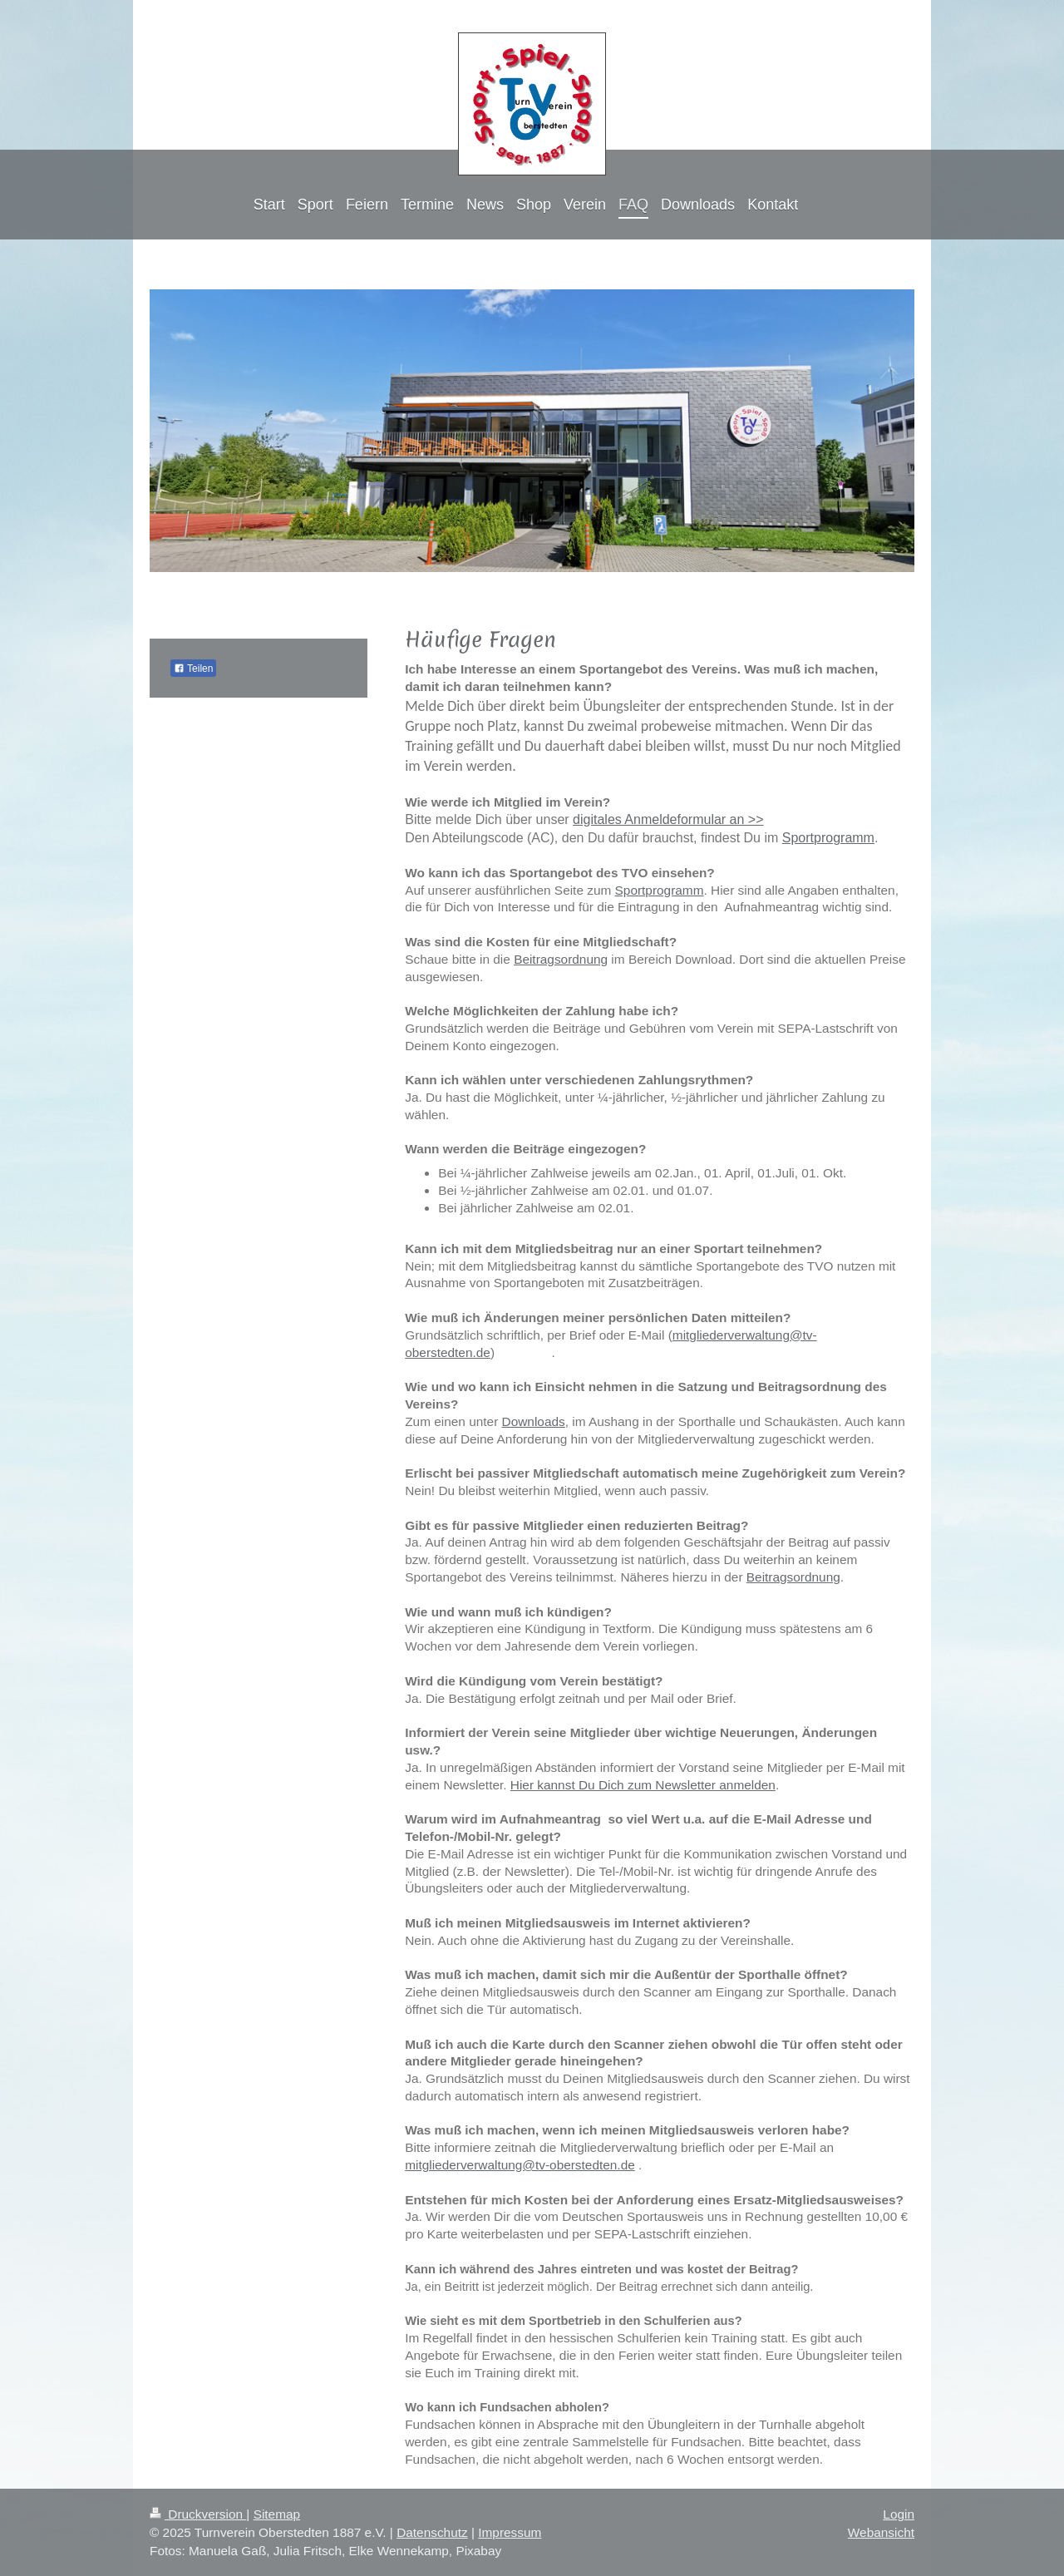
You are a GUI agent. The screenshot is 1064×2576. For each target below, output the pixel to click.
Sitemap (277, 2514)
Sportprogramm (828, 838)
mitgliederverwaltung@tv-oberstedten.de (520, 2165)
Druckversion (198, 2514)
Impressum (509, 2532)
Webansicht (881, 2532)
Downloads (533, 1421)
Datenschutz (432, 2532)
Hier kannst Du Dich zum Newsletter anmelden (643, 1785)
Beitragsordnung (561, 959)
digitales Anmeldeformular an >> (668, 819)
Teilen (193, 668)
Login (898, 2514)
